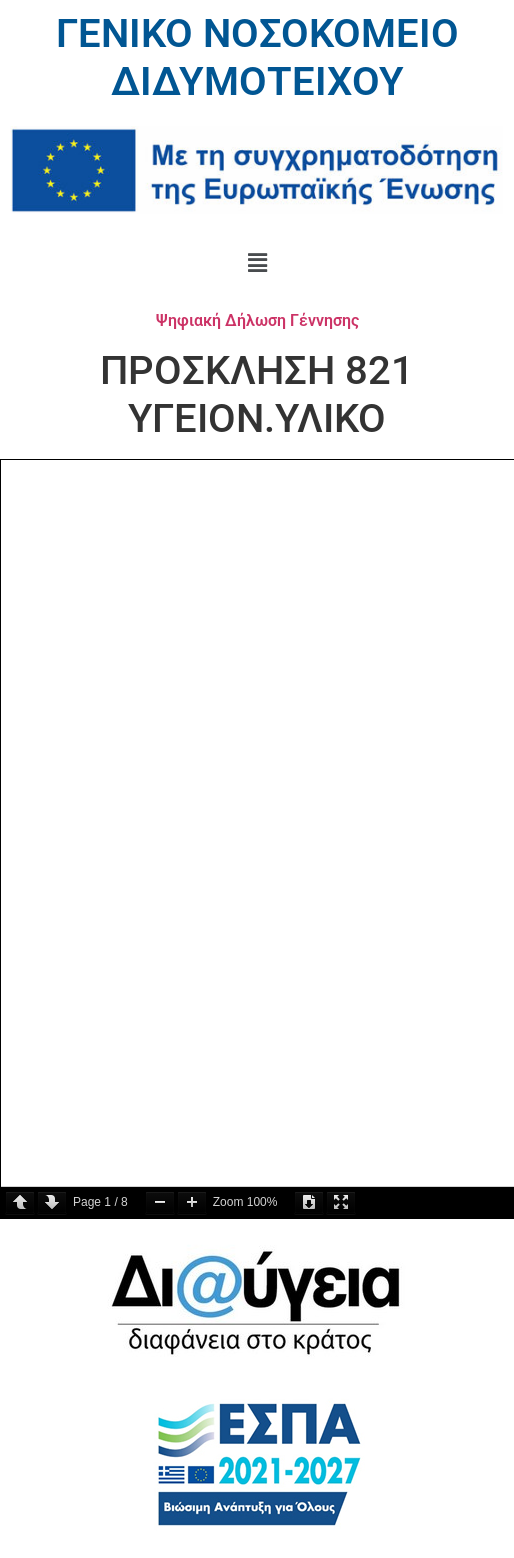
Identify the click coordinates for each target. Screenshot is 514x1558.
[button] (257, 263)
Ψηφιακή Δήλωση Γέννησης (257, 320)
